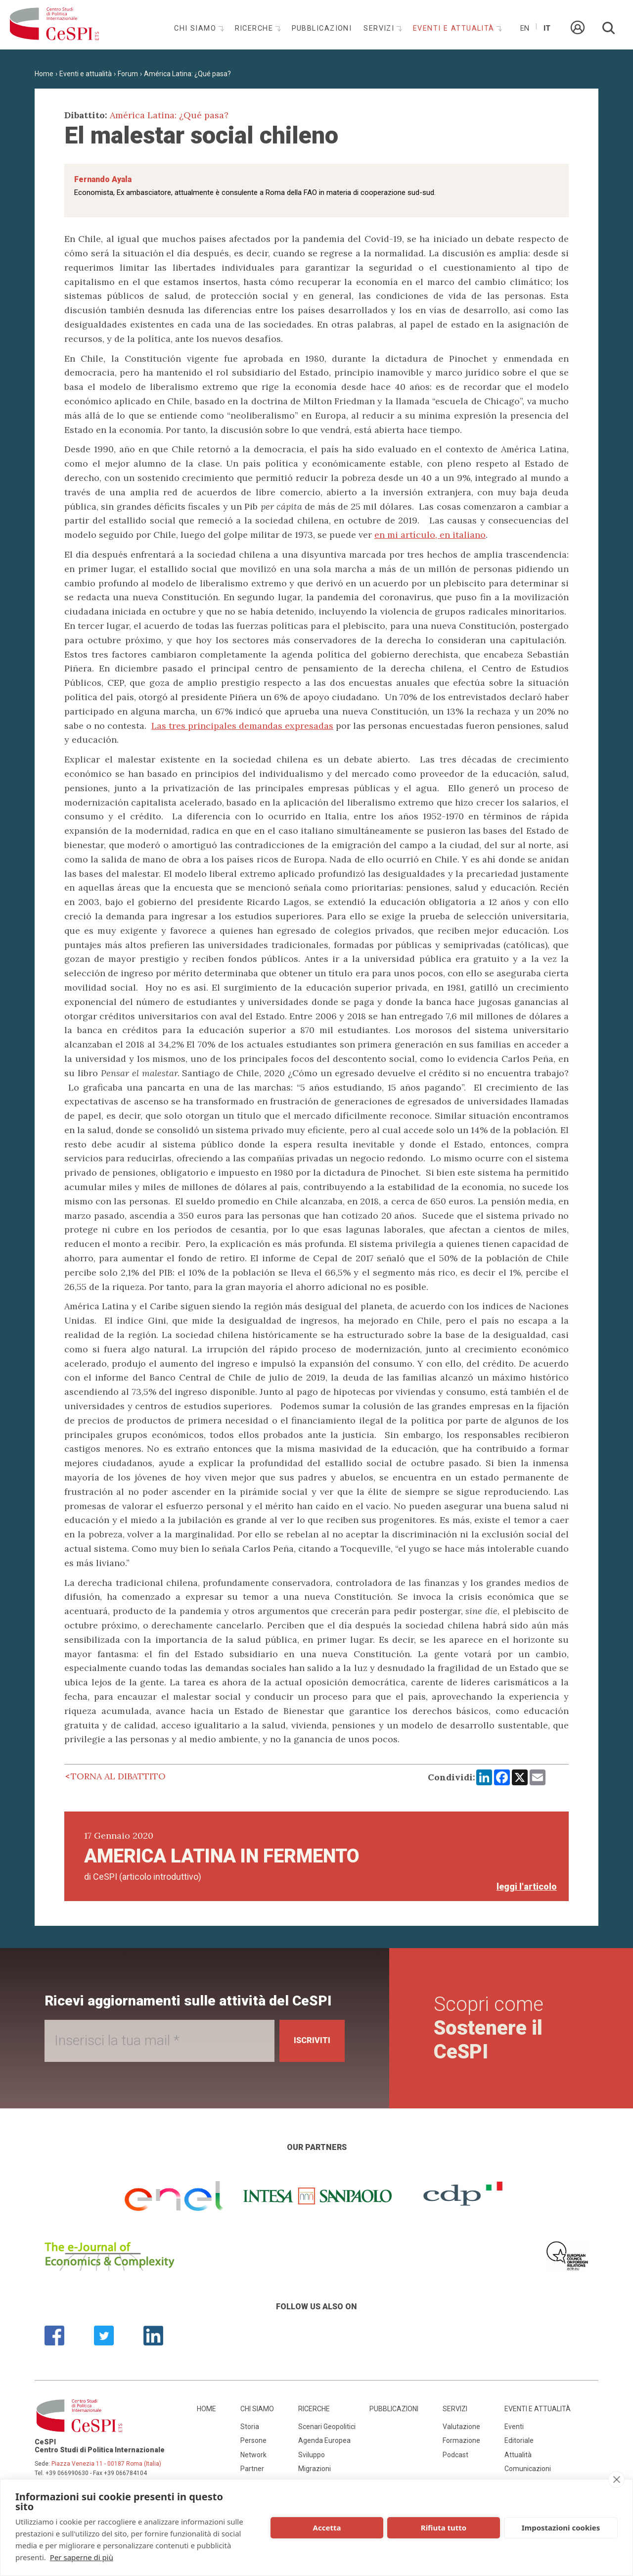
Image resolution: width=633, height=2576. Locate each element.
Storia (249, 2427)
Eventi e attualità (455, 28)
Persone (253, 2440)
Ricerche (255, 28)
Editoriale (519, 2440)
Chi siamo (196, 28)
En (524, 28)
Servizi (380, 28)
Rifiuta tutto (443, 2527)
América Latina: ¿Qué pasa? (187, 74)
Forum (128, 74)
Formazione (461, 2440)
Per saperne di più (81, 2557)
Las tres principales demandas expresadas (242, 725)
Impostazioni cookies (561, 2527)
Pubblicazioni (322, 28)
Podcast (455, 2455)
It (546, 28)
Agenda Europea (324, 2440)
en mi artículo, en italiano (430, 534)
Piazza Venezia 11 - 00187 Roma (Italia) (106, 2463)
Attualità (518, 2455)
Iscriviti (307, 2040)
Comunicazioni (527, 2469)
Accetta (327, 2527)
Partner (252, 2469)
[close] (616, 2479)
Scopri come (491, 2028)
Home (44, 74)
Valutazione (461, 2427)
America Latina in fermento (222, 1856)
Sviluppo (311, 2455)
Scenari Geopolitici (327, 2427)
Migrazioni (314, 2469)
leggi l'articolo (527, 1886)
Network (253, 2455)
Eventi (514, 2427)
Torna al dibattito (118, 1776)
